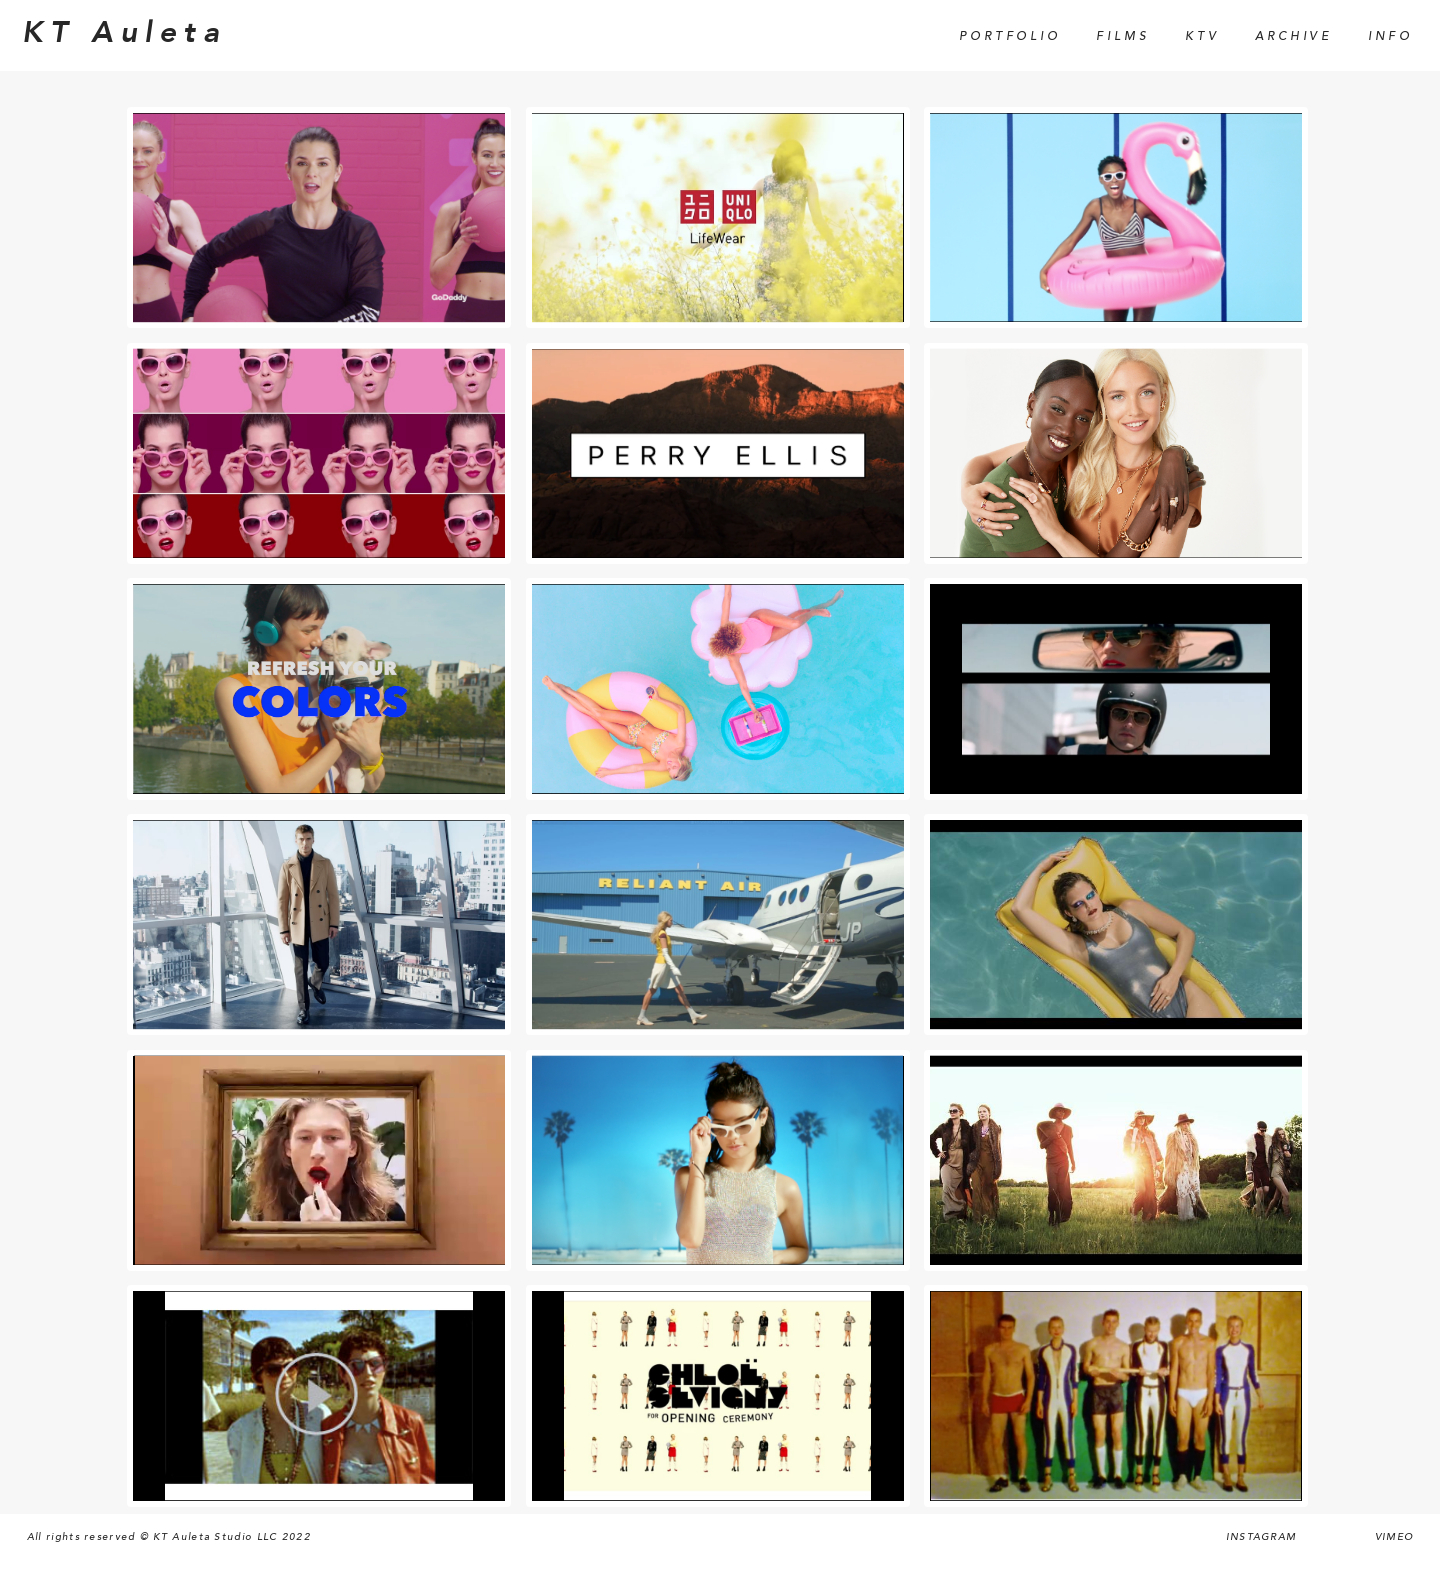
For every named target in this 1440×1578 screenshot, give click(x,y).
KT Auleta (124, 33)
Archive (1293, 37)
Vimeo (1394, 1537)
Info (1390, 37)
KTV (1202, 37)
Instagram (1261, 1537)
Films (1122, 37)
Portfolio (1009, 37)
